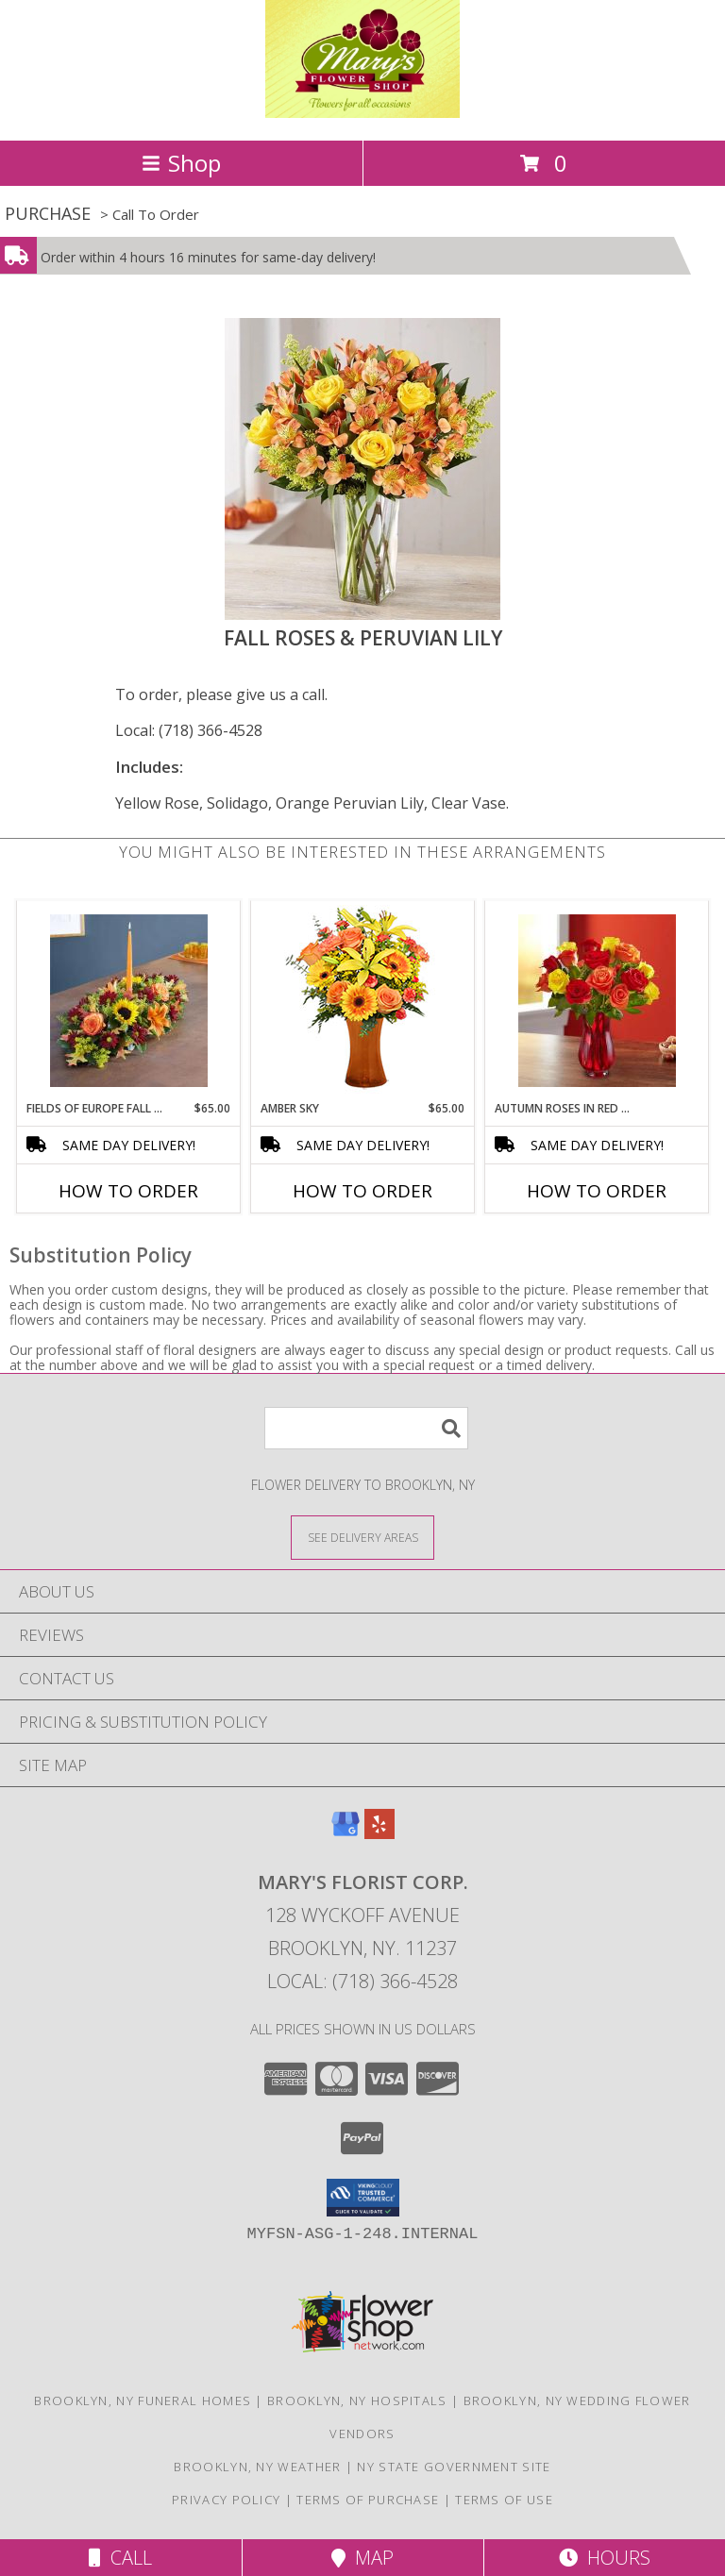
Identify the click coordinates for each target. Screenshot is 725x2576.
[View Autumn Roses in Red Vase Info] (597, 1000)
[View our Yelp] (379, 1833)
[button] (363, 2197)
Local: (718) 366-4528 (188, 730)
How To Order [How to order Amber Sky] (362, 1191)
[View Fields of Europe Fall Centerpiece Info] (129, 1000)
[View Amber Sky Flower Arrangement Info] (363, 1000)
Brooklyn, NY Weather (257, 2466)
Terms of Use (504, 2499)
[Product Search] (366, 1428)
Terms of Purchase (367, 2499)
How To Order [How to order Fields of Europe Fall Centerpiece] (128, 1191)
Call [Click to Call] (120, 2557)
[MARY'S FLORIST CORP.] (363, 113)
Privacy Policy (226, 2499)
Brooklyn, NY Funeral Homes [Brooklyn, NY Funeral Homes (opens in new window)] (142, 2400)
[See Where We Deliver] (362, 1537)
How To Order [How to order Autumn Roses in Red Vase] (596, 1191)
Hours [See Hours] (604, 2557)
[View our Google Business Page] (345, 1833)
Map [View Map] (362, 2557)
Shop (181, 162)
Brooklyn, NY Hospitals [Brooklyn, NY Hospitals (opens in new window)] (357, 2400)
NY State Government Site (453, 2466)
